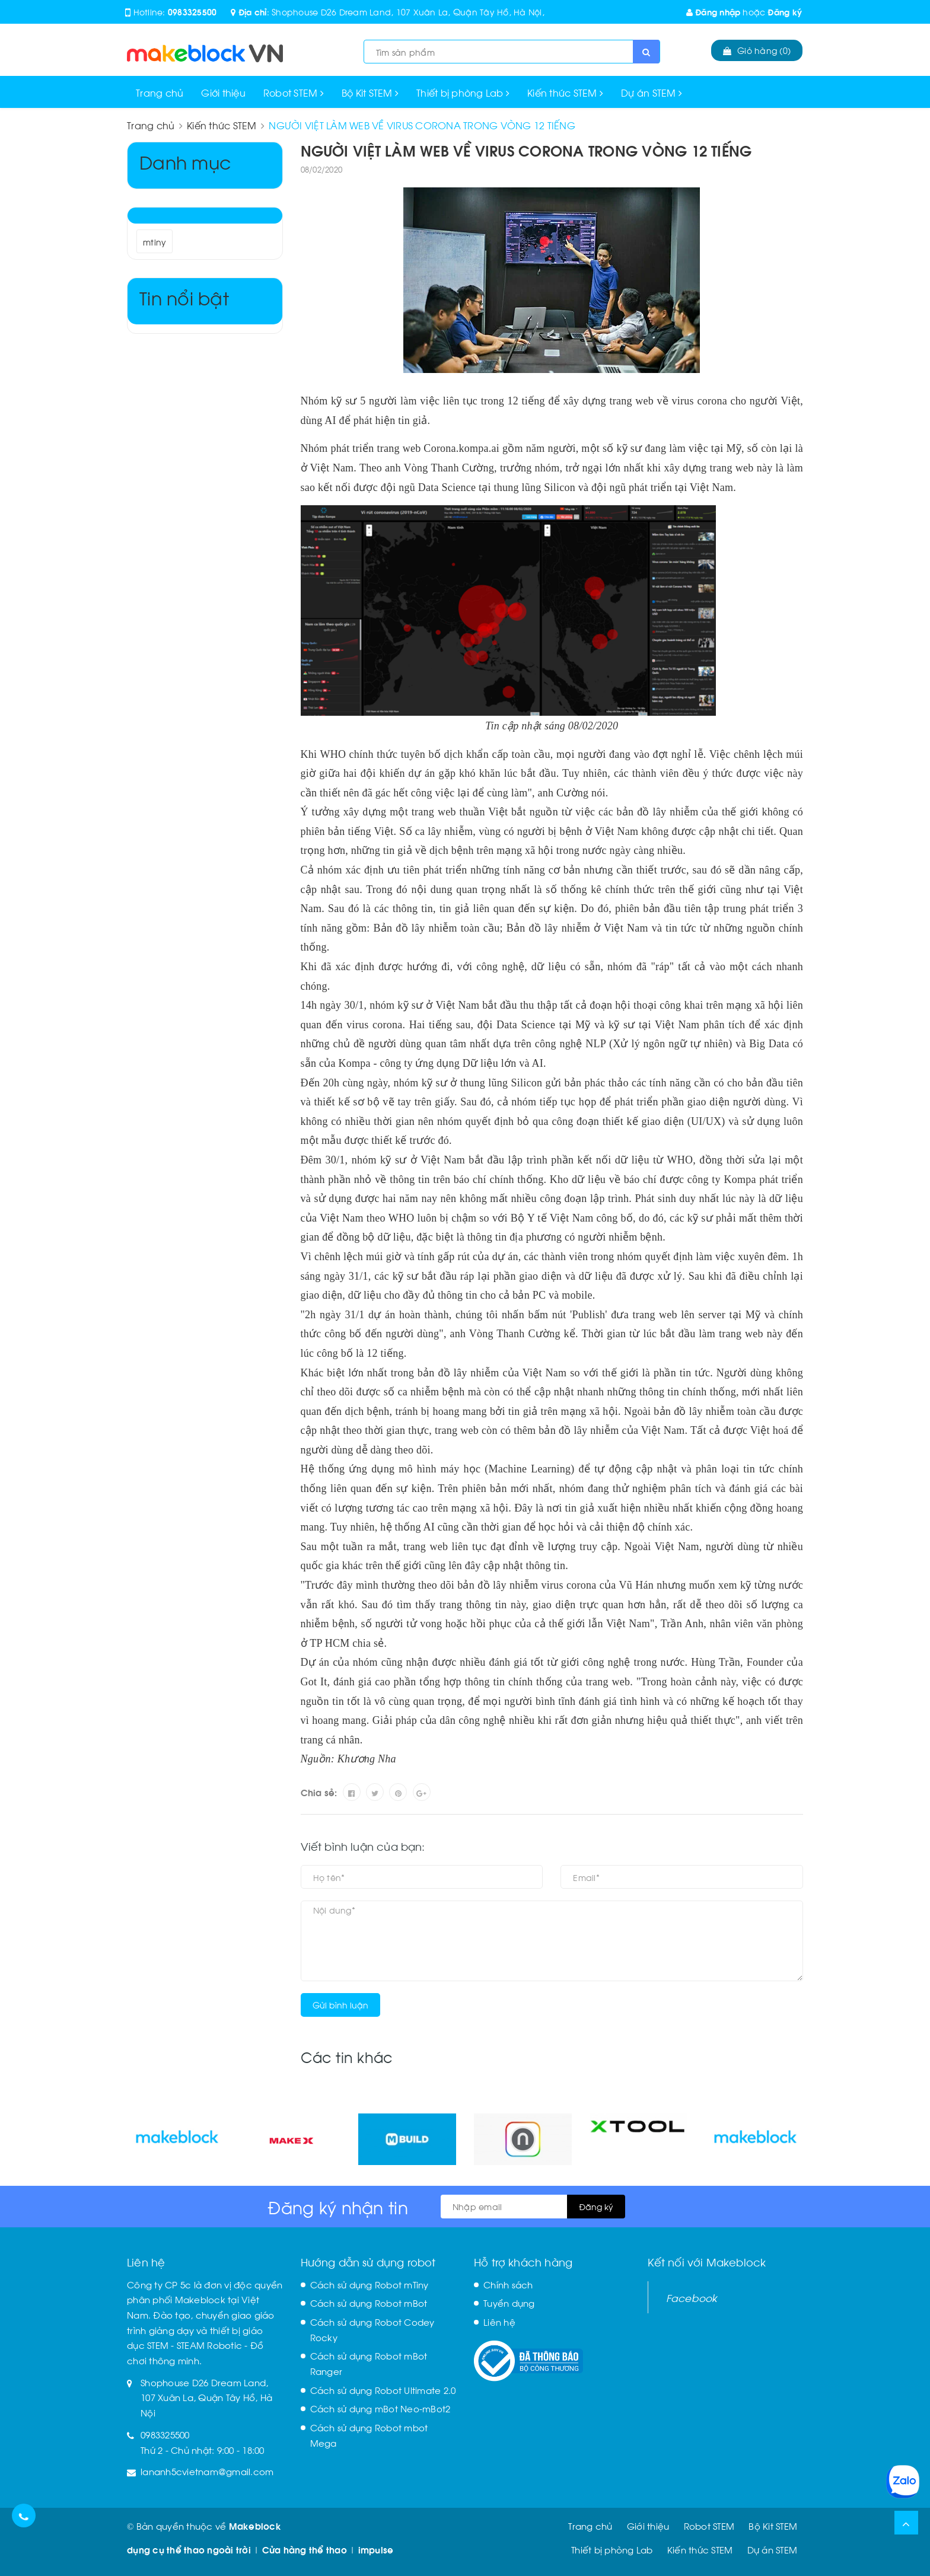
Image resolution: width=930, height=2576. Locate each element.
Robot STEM (293, 92)
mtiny (154, 241)
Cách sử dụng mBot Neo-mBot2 (380, 2408)
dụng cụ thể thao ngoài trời (189, 2549)
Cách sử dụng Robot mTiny (369, 2284)
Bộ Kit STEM (370, 92)
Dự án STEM (651, 92)
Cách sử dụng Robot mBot (369, 2302)
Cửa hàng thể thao (304, 2549)
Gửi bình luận (340, 2004)
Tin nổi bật (184, 297)
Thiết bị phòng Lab (462, 92)
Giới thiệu (223, 92)
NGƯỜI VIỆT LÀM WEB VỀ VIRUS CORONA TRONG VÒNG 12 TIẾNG (526, 149)
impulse (376, 2549)
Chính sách (508, 2284)
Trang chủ (159, 92)
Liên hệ (499, 2321)
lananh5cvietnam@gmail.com (207, 2471)
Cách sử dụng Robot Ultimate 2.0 (383, 2389)
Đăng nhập (713, 11)
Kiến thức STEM (565, 92)
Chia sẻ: (319, 1792)
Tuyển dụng (509, 2302)
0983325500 (192, 11)
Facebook (692, 2297)
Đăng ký (784, 11)
